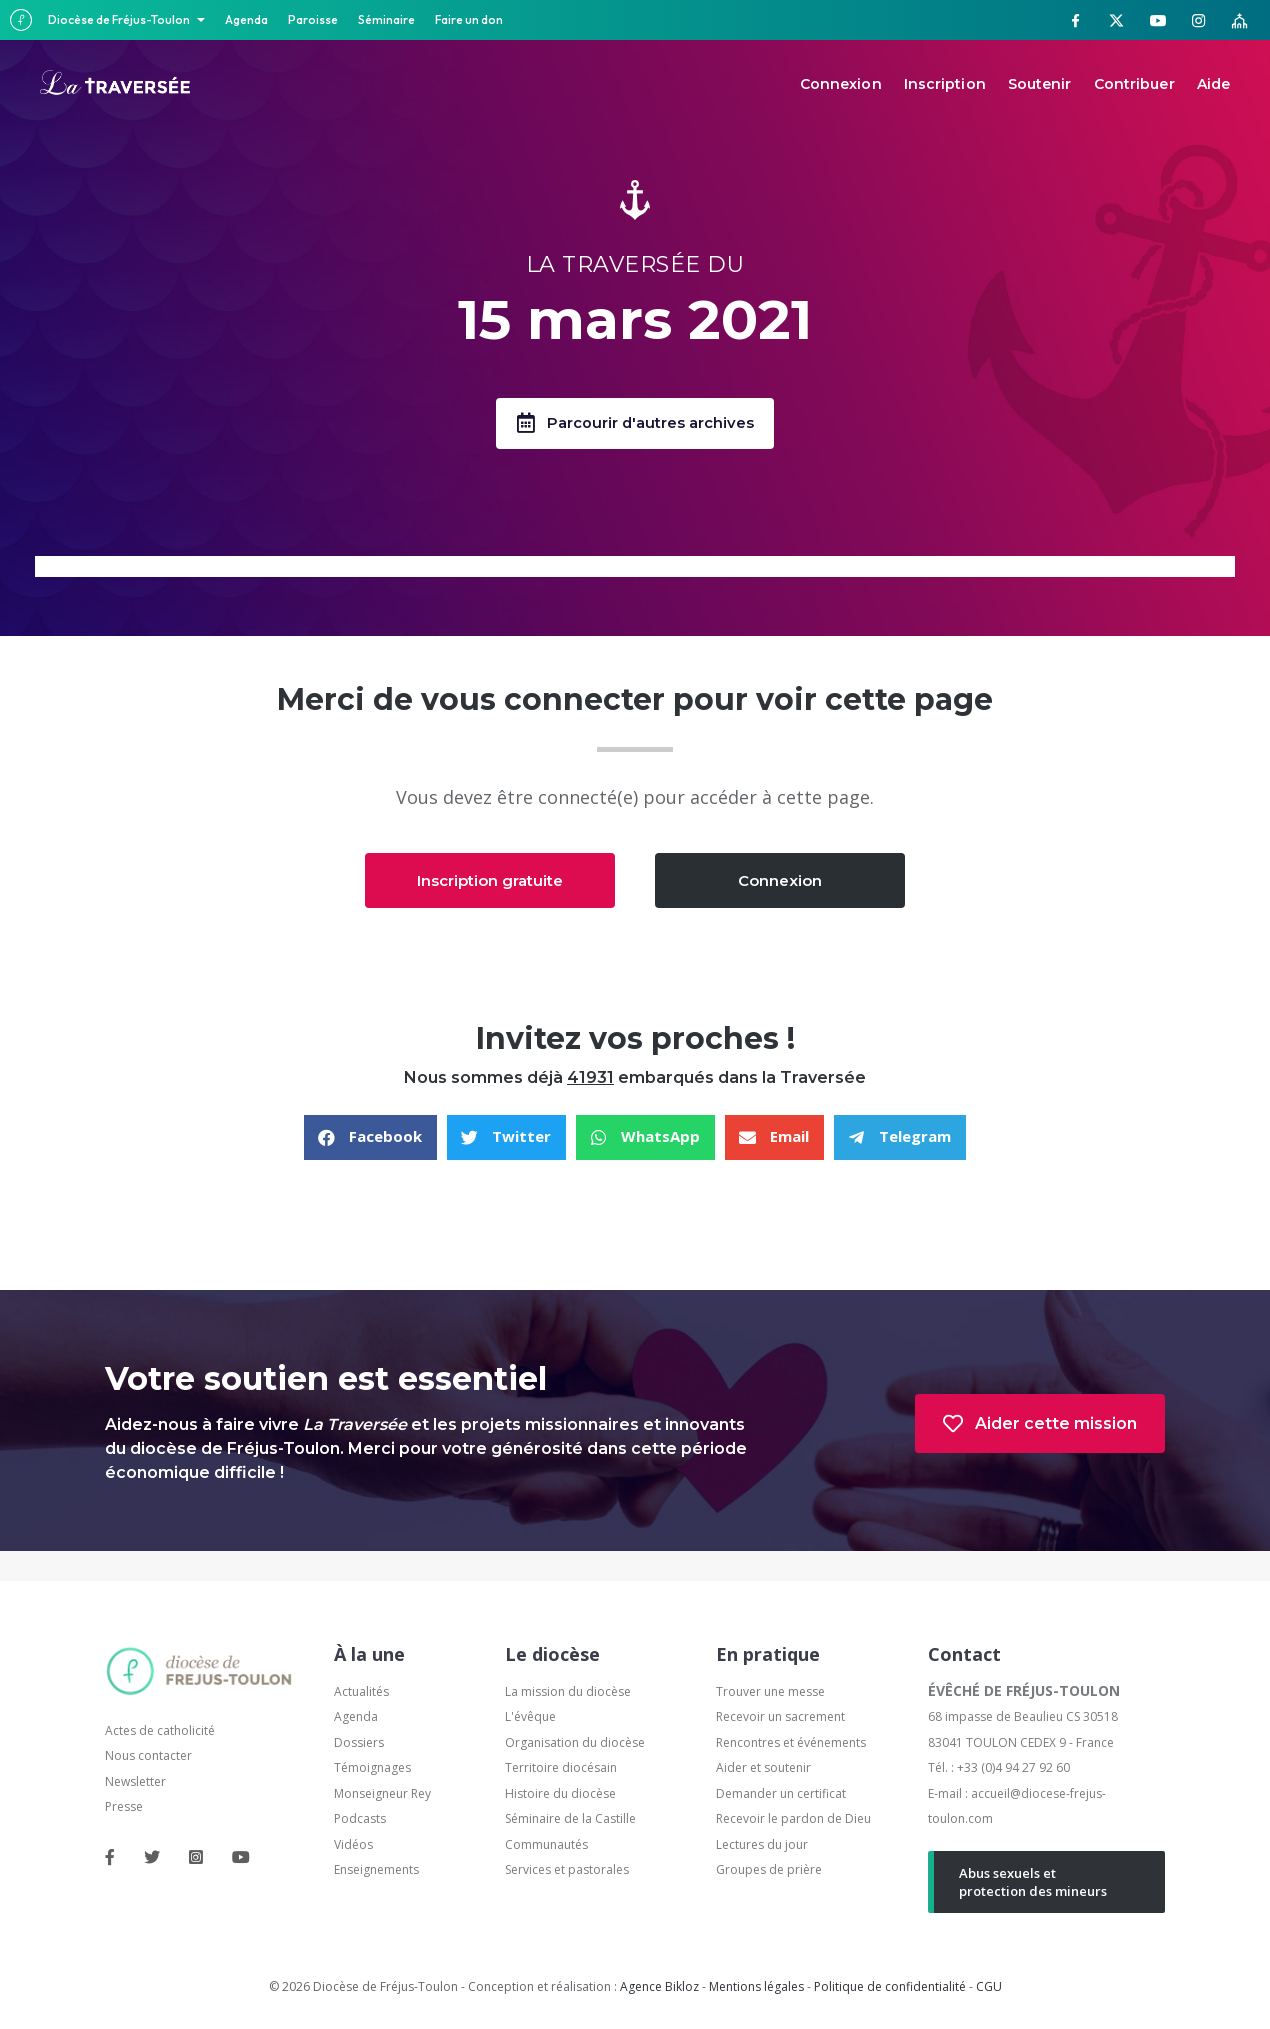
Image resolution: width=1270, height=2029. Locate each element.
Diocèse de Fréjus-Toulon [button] (120, 19)
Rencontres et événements (791, 1743)
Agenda (246, 19)
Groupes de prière (769, 1870)
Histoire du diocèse (560, 1794)
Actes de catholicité (160, 1731)
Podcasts (360, 1819)
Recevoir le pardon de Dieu (793, 1819)
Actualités (361, 1692)
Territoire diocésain (561, 1768)
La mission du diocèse (568, 1692)
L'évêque (530, 1717)
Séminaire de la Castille (570, 1819)
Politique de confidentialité (890, 1987)
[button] (635, 424)
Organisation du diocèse (575, 1743)
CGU (989, 1987)
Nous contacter (148, 1756)
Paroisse (313, 19)
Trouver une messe (770, 1692)
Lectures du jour (762, 1845)
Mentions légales (756, 1987)
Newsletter (135, 1782)
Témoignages (372, 1768)
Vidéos (353, 1845)
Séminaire (386, 19)
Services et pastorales (567, 1870)
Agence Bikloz (659, 1987)
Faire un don (469, 19)
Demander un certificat (781, 1794)
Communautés (546, 1845)
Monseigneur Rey (382, 1794)
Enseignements (378, 1870)
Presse (124, 1807)
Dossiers (359, 1743)
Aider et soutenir (763, 1768)
